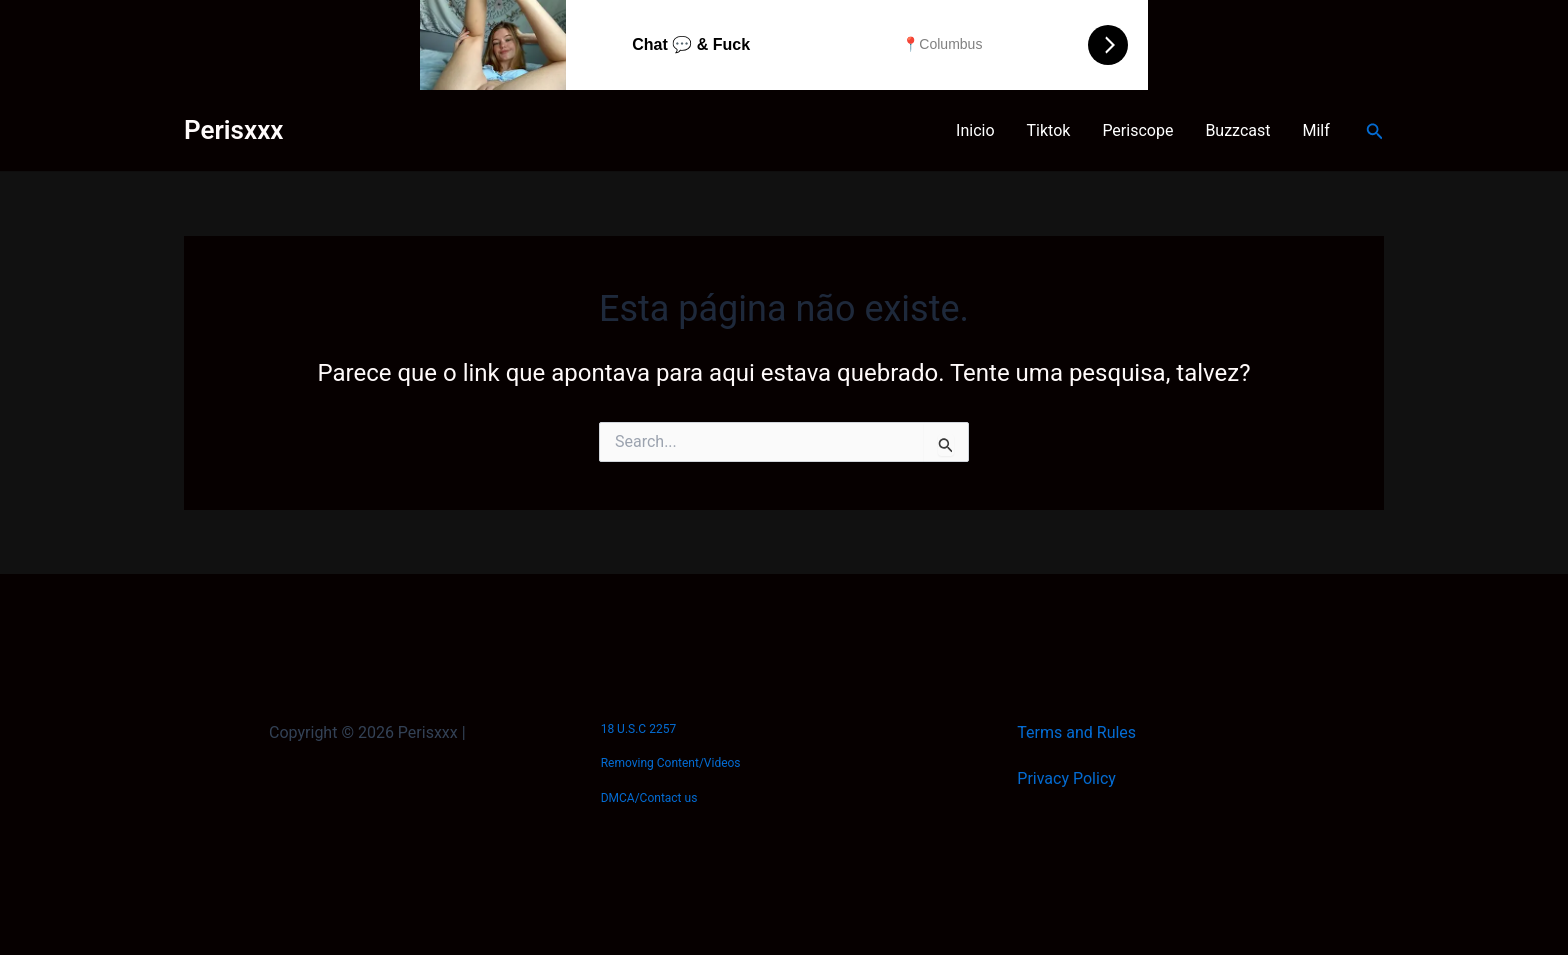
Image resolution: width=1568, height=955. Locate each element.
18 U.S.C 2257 (638, 729)
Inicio (975, 130)
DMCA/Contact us (649, 798)
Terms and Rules (1076, 732)
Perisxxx (233, 130)
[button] (1375, 131)
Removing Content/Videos (671, 763)
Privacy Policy (1066, 778)
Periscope (1137, 130)
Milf (1316, 130)
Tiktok (1049, 130)
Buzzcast (1237, 130)
